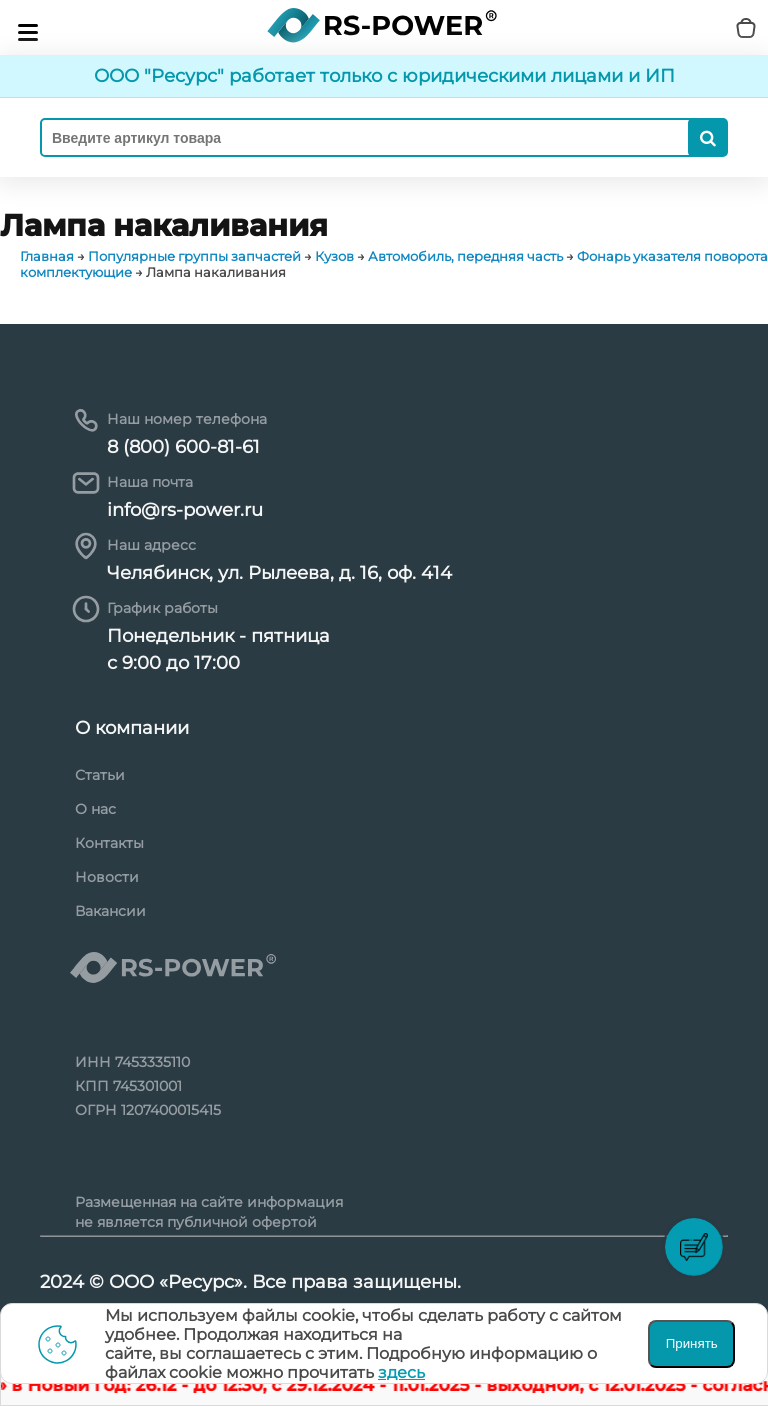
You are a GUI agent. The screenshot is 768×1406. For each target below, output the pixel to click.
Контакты (109, 843)
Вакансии (110, 911)
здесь (401, 1372)
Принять (692, 1343)
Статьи (100, 775)
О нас (95, 809)
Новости (107, 877)
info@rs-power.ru (185, 510)
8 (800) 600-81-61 (183, 447)
